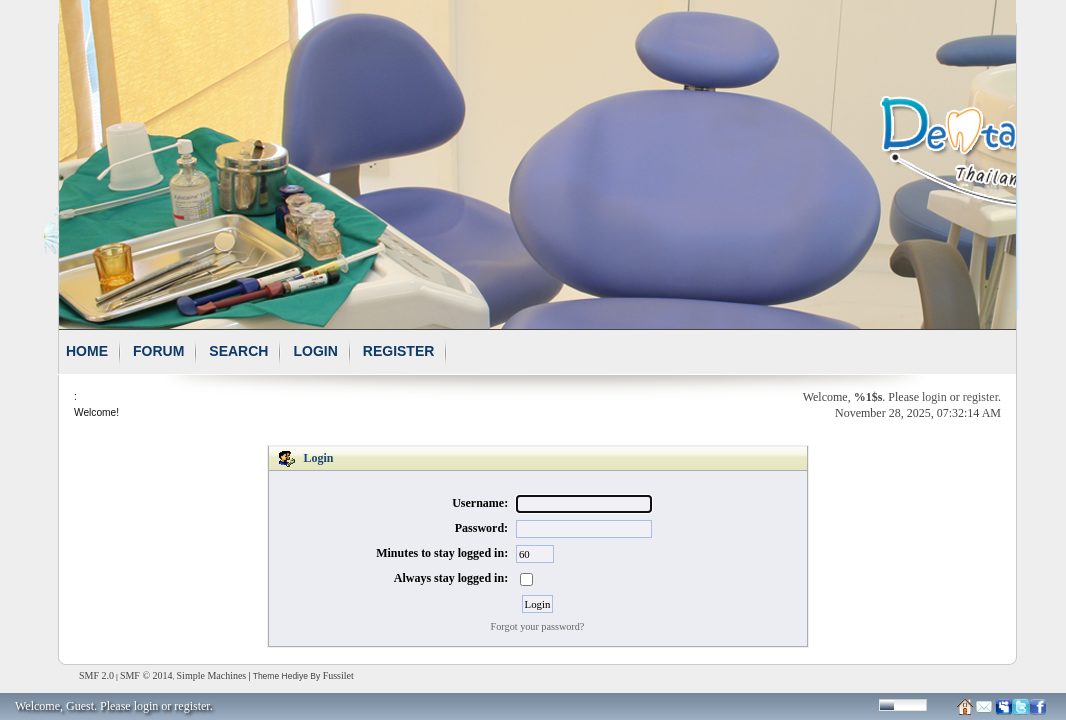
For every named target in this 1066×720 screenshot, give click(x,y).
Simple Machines (212, 675)
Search (238, 351)
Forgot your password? (538, 626)
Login (315, 351)
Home (87, 351)
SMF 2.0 (96, 675)
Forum (158, 351)
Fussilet (338, 675)
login (934, 397)
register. (193, 706)
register (980, 397)
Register (399, 351)
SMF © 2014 (146, 675)
